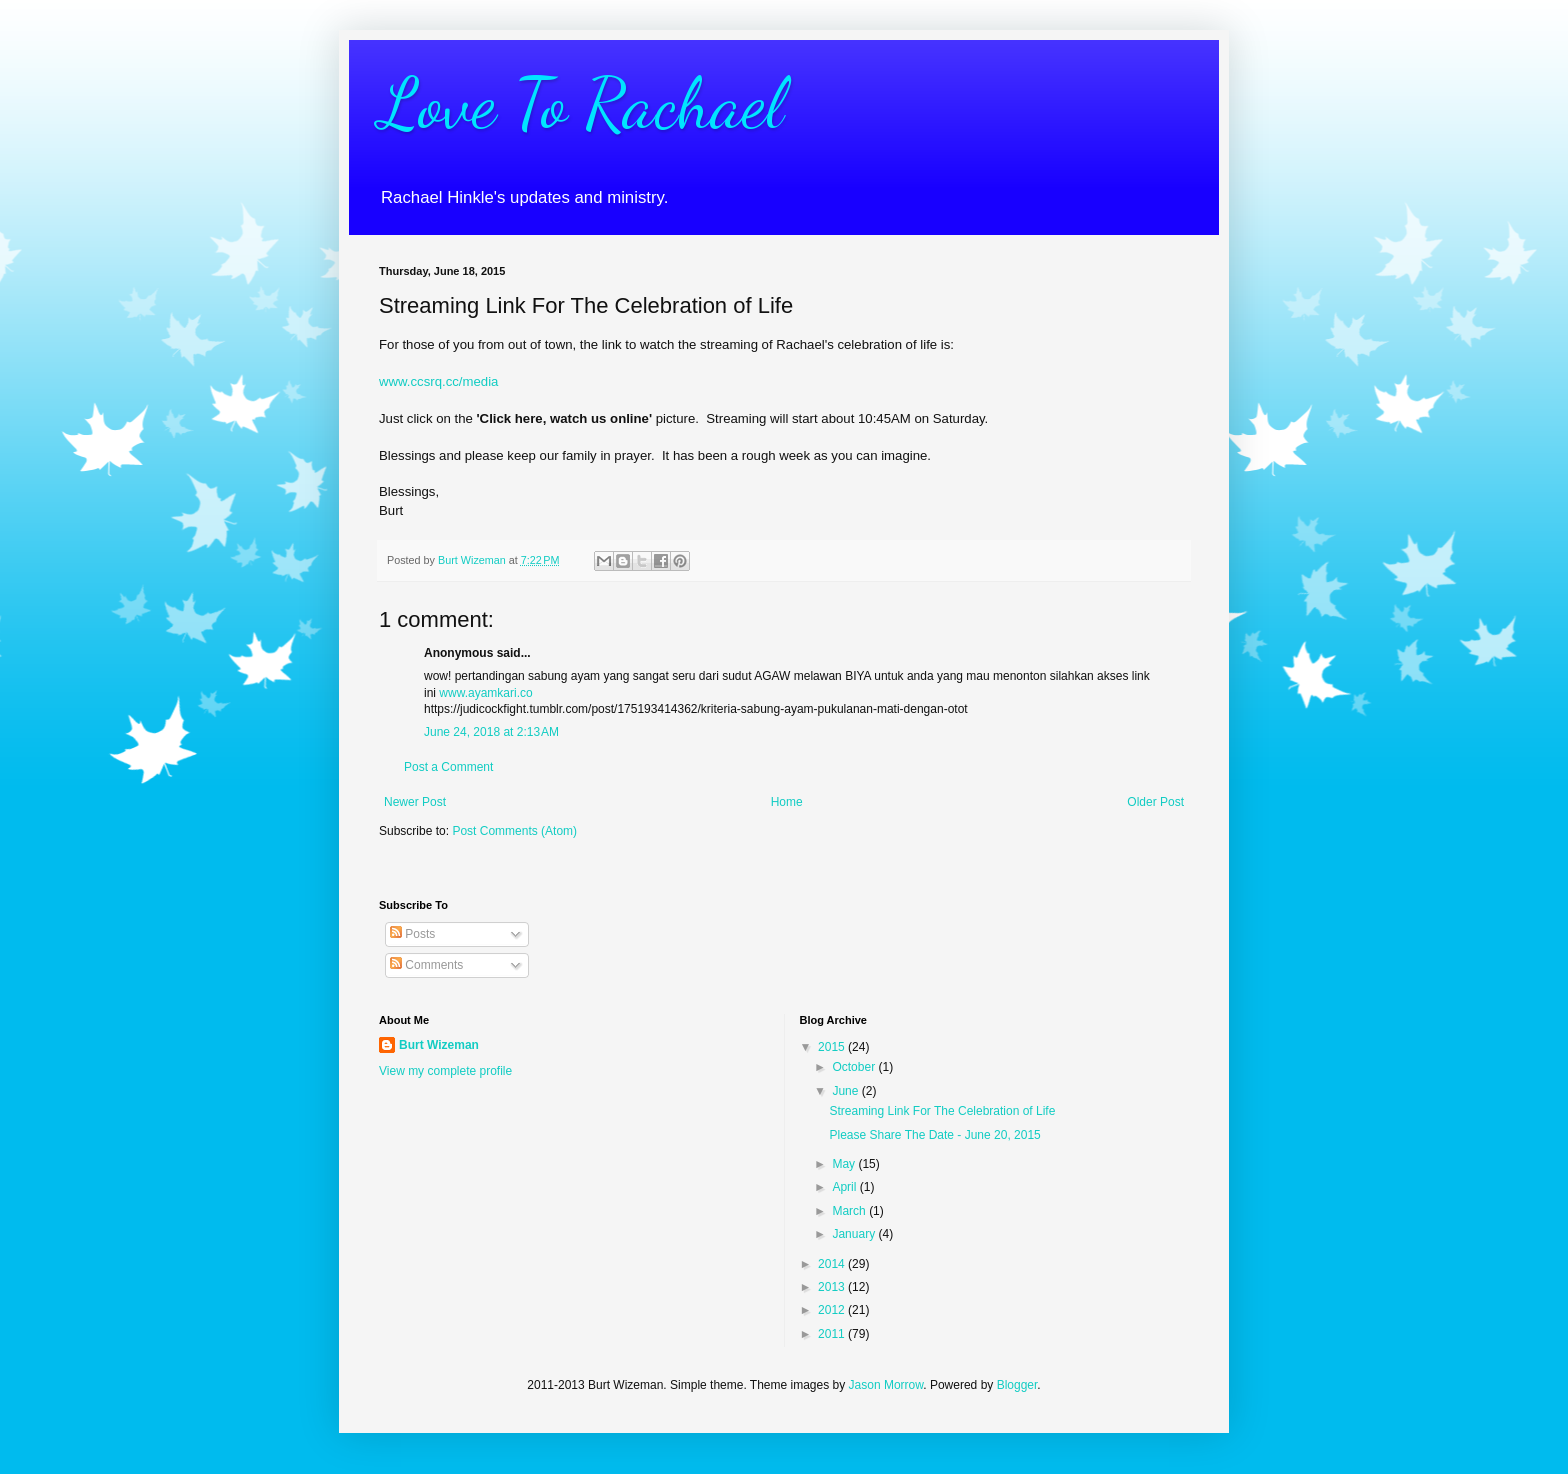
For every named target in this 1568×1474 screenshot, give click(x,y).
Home (787, 802)
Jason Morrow (886, 1385)
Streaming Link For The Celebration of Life (942, 1111)
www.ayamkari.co (485, 693)
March (850, 1211)
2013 (833, 1287)
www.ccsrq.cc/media (438, 381)
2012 (833, 1310)
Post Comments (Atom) (514, 831)
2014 (833, 1264)
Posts (412, 934)
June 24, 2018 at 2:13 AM (491, 732)
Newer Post (415, 802)
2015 (833, 1047)
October (855, 1067)
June (846, 1091)
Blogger (1017, 1385)
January (855, 1234)
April (845, 1187)
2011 (833, 1334)
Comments (426, 965)
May (845, 1164)
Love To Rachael (581, 104)
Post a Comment (448, 767)
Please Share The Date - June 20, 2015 (934, 1135)
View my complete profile (445, 1071)
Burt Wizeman (439, 1045)
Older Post (1155, 802)
